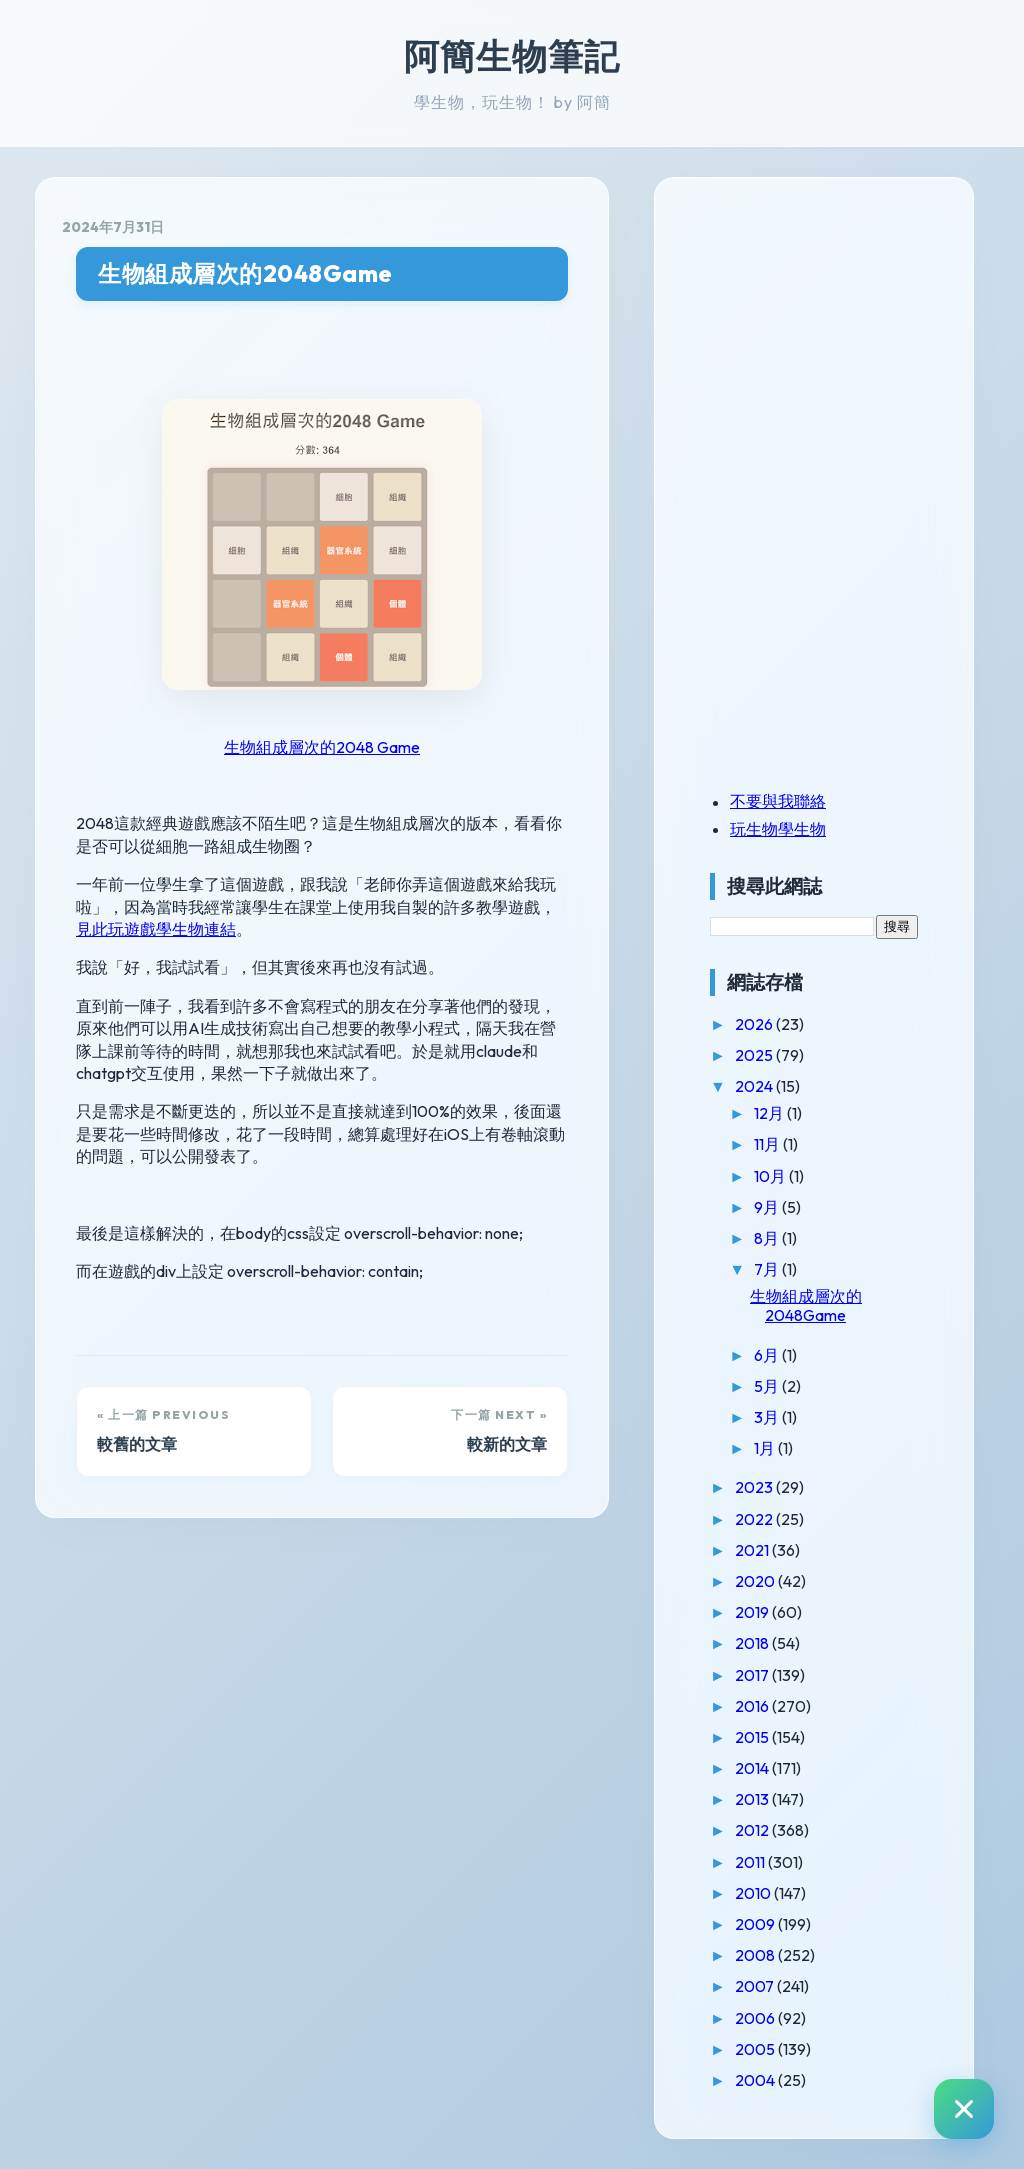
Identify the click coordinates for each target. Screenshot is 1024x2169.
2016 (753, 1706)
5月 (768, 1386)
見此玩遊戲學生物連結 (156, 929)
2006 (756, 2018)
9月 (768, 1207)
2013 (753, 1799)
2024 (755, 1086)
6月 (768, 1355)
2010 (754, 1893)
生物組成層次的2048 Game (322, 747)
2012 (753, 1830)
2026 (755, 1024)
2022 (755, 1519)
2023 (755, 1487)
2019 (753, 1612)
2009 (756, 1924)
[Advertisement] (835, 343)
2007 (756, 1986)
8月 (768, 1238)
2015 (753, 1737)
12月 (770, 1113)
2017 (753, 1675)
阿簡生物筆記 (512, 56)
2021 (753, 1550)
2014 (753, 1768)
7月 (768, 1269)
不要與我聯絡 (778, 801)
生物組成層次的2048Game (245, 273)
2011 (751, 1862)
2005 (756, 2049)
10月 (771, 1176)
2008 (756, 1955)
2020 (756, 1581)
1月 (766, 1448)
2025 (755, 1055)
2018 (753, 1643)
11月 (768, 1144)
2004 (756, 2080)
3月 (768, 1417)
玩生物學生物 (778, 829)
